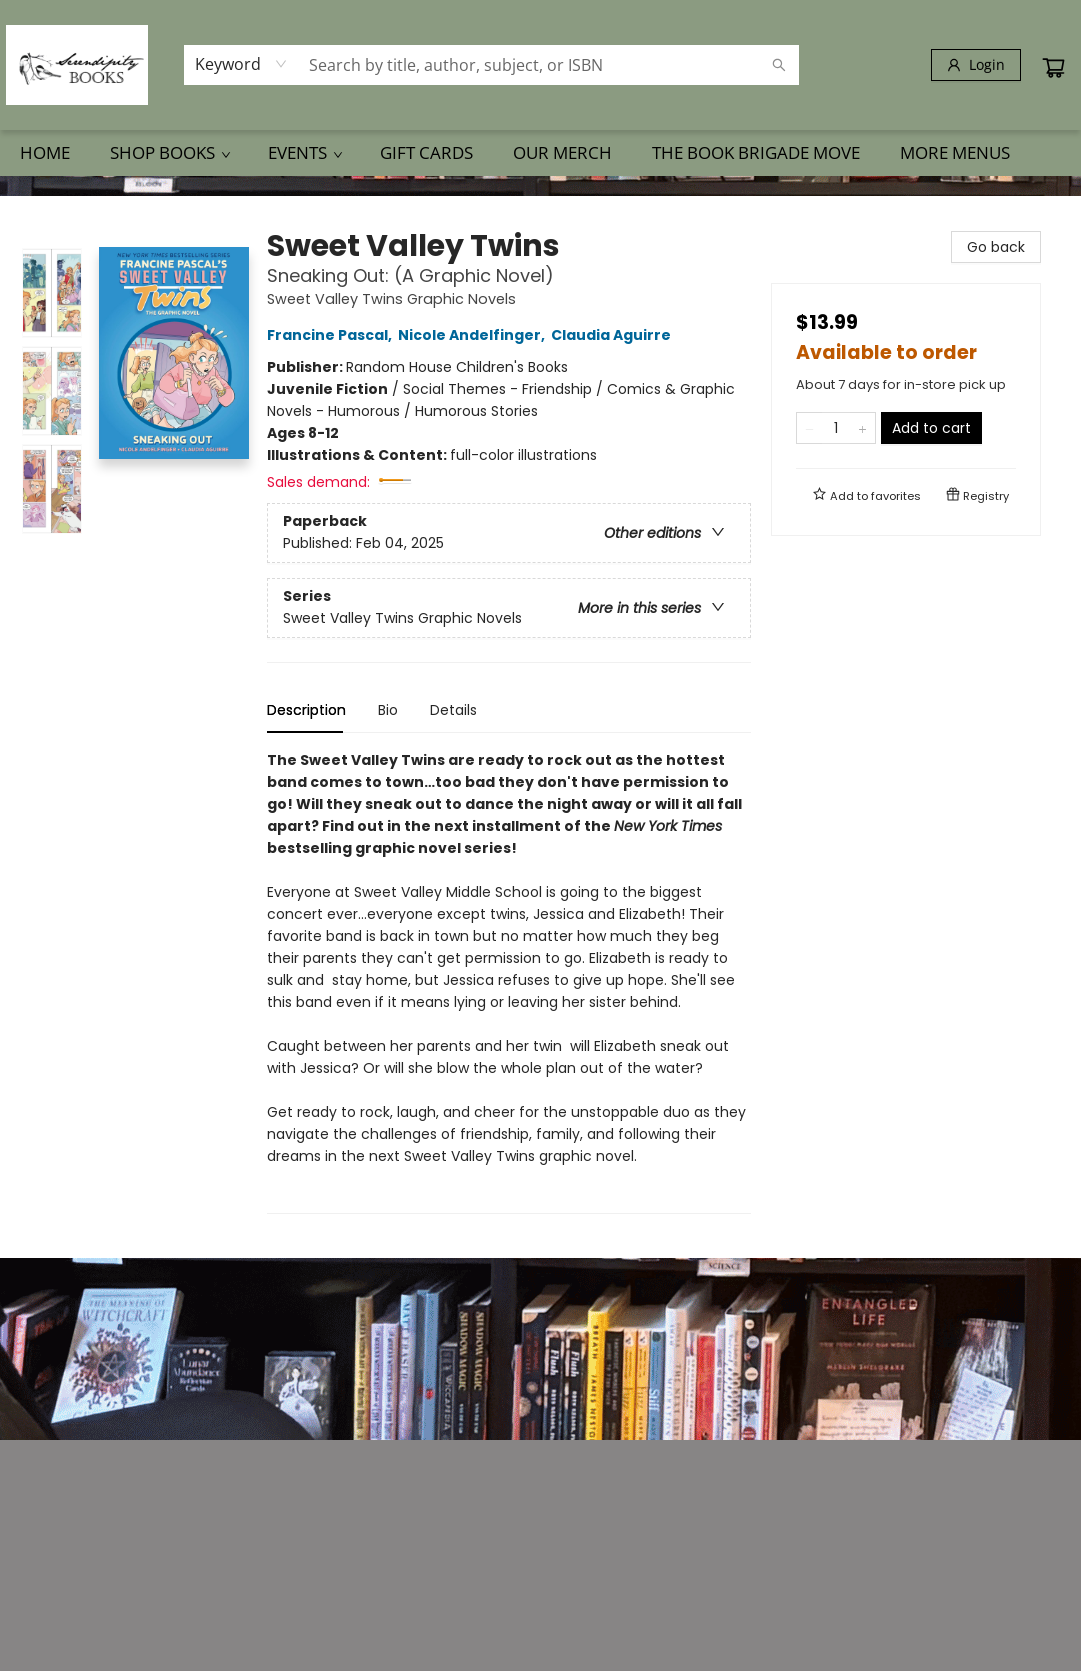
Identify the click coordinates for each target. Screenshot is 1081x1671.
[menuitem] (45, 153)
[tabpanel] (509, 981)
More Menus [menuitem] (955, 152)
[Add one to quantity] (862, 428)
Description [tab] (306, 710)
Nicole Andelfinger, (474, 335)
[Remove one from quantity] (809, 428)
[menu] (540, 153)
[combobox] (241, 64)
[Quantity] (836, 428)
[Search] (779, 65)
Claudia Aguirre (614, 335)
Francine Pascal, (332, 335)
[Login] (976, 65)
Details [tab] (453, 710)
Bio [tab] (388, 710)
